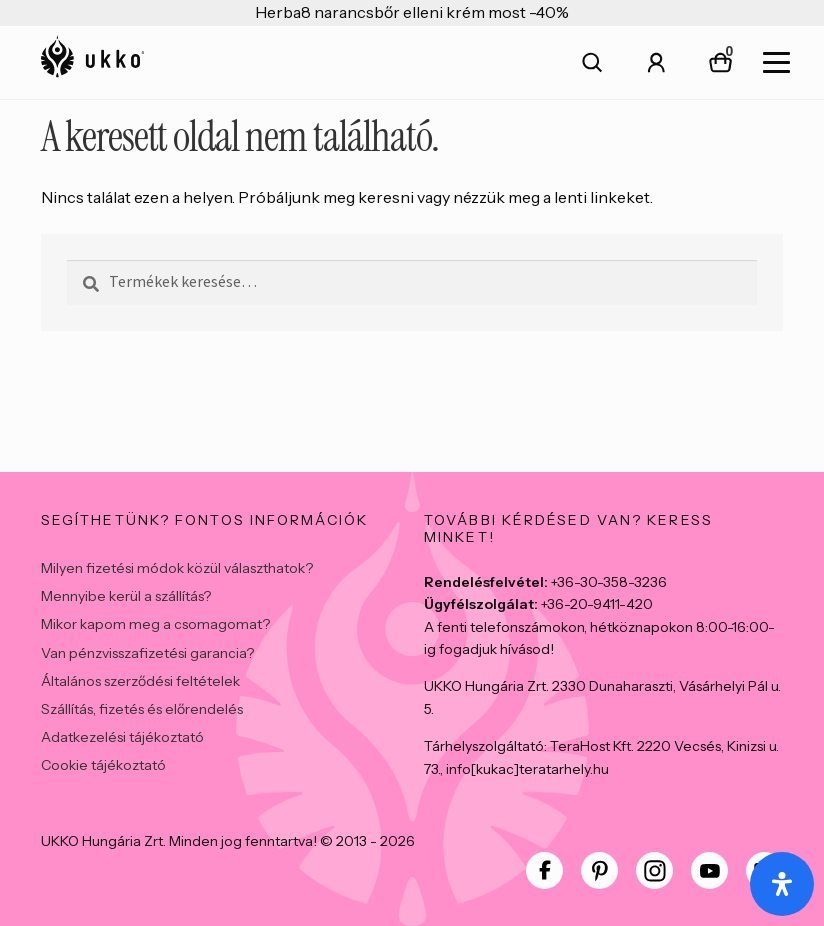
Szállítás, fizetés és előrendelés (142, 709)
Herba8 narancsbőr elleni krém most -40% (412, 12)
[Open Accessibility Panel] (782, 884)
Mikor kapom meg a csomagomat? (155, 624)
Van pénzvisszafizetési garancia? (147, 653)
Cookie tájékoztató (103, 765)
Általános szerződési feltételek (140, 681)
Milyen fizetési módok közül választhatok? (177, 568)
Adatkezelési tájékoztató (122, 737)
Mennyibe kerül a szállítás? (126, 596)
